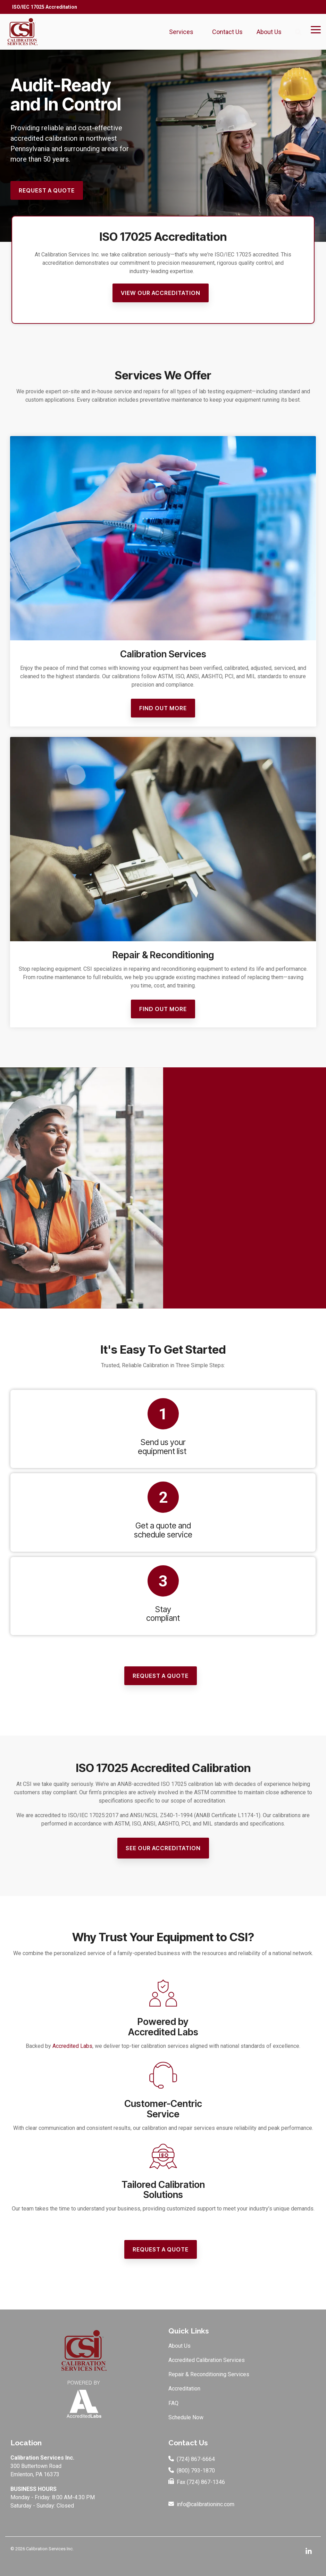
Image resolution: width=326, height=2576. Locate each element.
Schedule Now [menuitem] (185, 2417)
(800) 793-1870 (196, 2470)
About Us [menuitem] (179, 2346)
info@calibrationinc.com (205, 2504)
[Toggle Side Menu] (316, 29)
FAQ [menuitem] (173, 2402)
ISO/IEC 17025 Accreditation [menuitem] (44, 7)
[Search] (298, 32)
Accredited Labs (72, 2046)
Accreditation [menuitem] (184, 2388)
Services (183, 31)
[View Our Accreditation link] (160, 293)
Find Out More (163, 708)
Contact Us (227, 31)
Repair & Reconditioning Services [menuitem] (208, 2374)
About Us (271, 31)
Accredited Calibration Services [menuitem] (206, 2360)
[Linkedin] (308, 2551)
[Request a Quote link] (46, 190)
